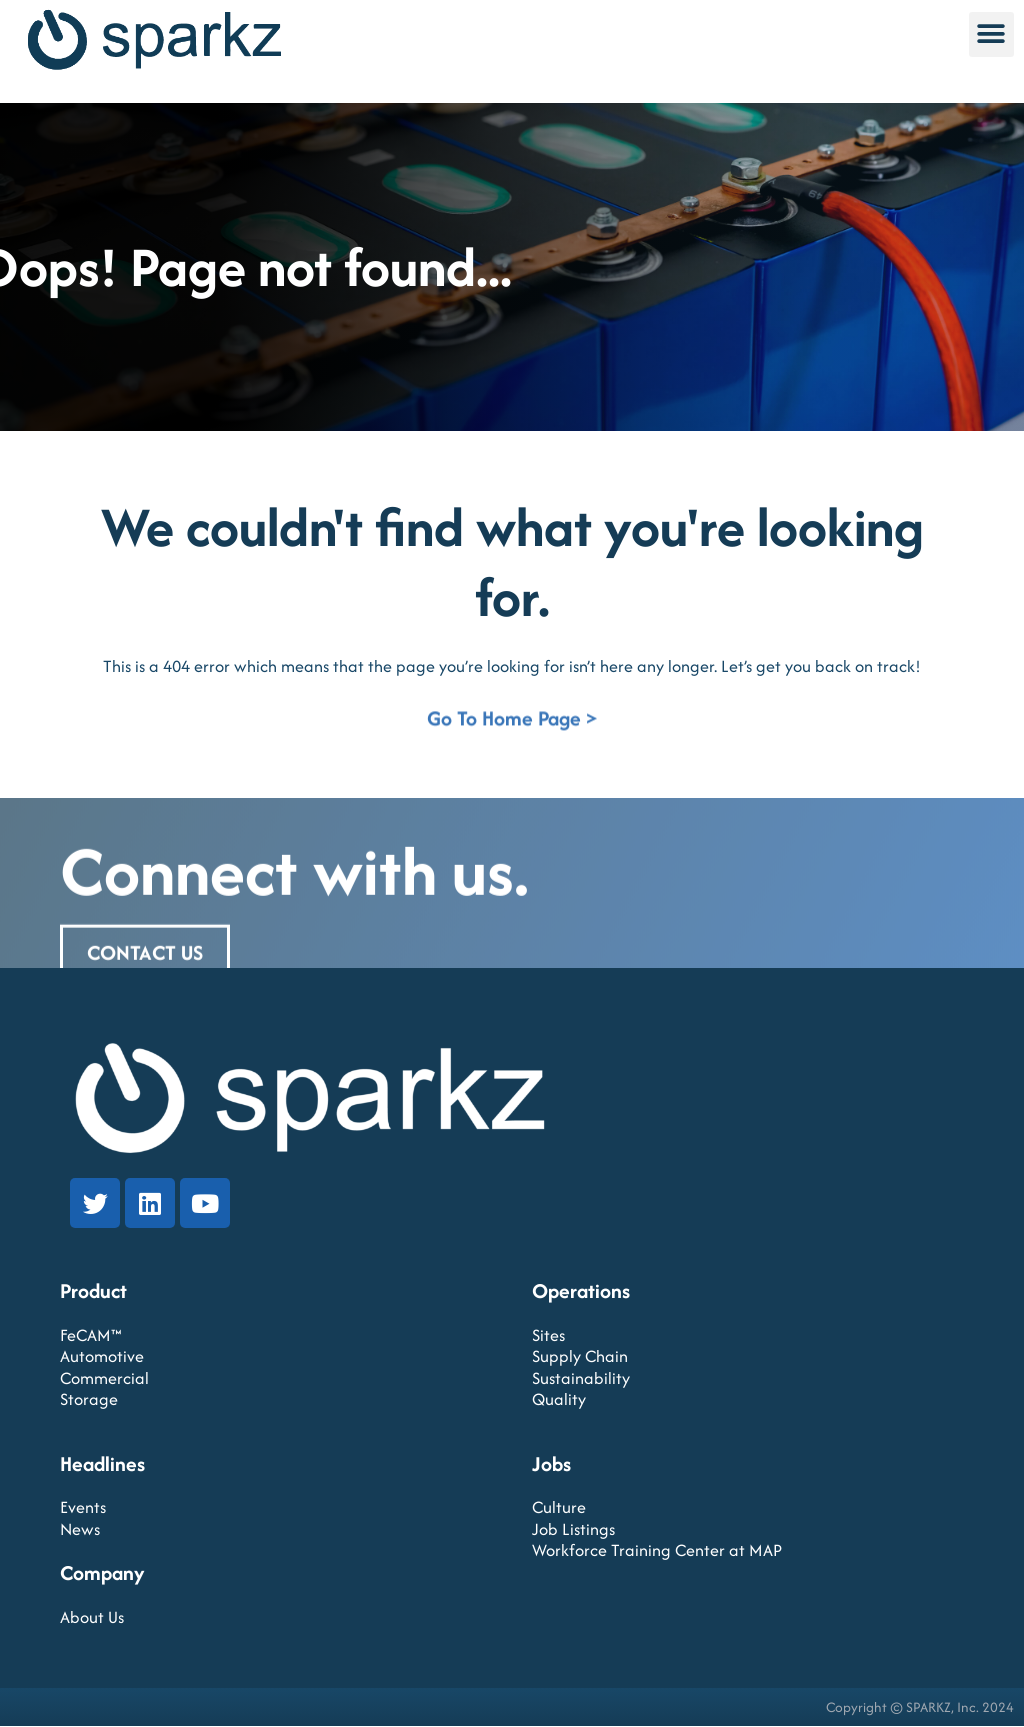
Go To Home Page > (512, 722)
